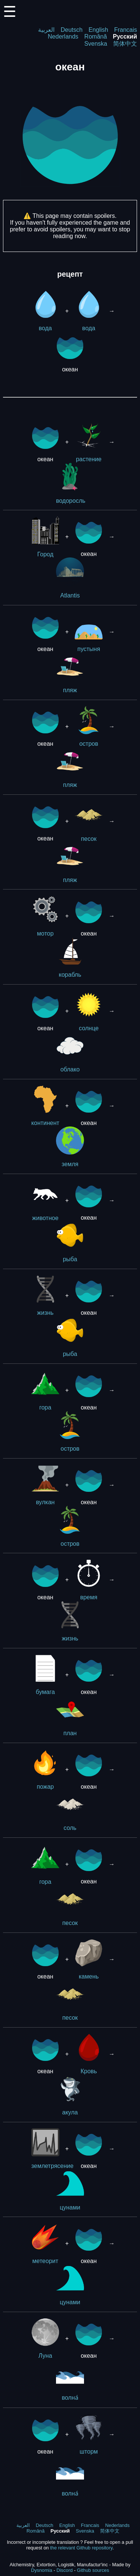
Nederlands (63, 36)
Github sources (93, 2570)
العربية (46, 30)
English (98, 30)
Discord (64, 2570)
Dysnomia (41, 2570)
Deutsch (71, 30)
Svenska (95, 43)
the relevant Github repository (81, 2548)
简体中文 (125, 43)
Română (95, 36)
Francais (125, 30)
